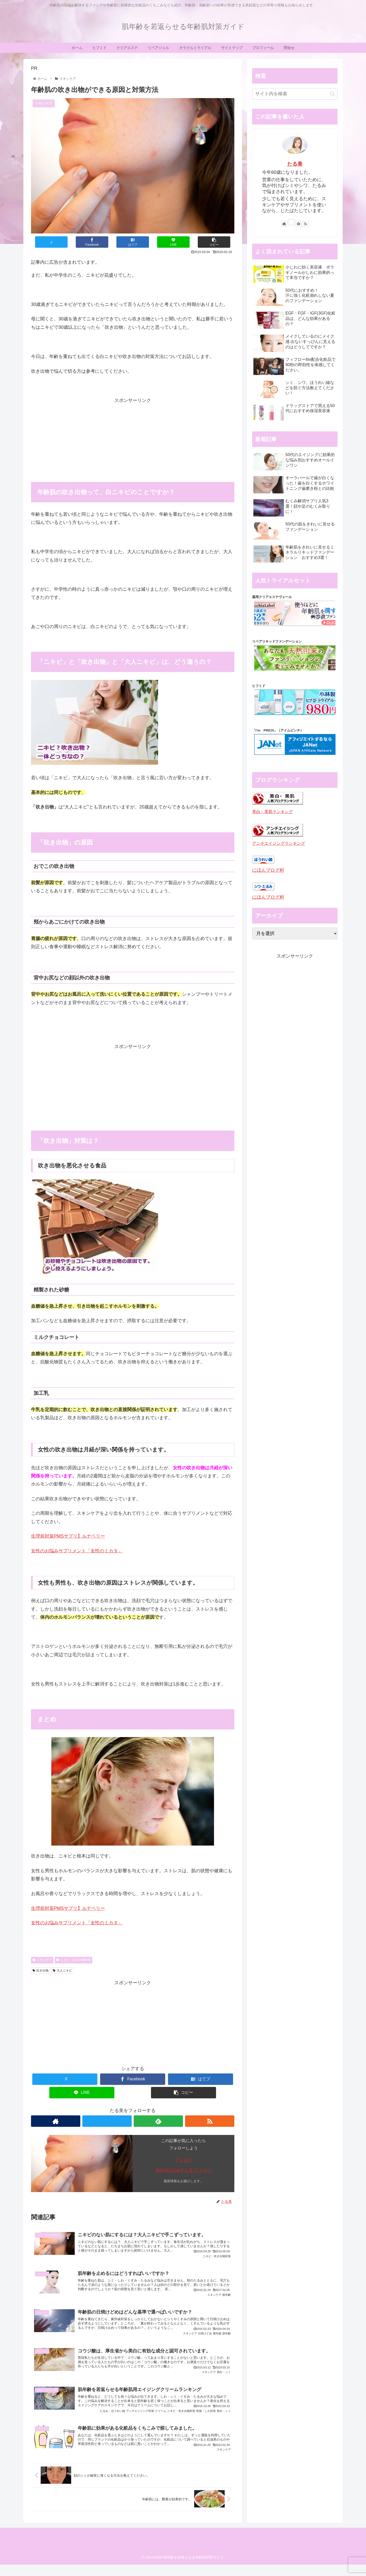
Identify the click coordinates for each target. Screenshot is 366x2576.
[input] (295, 94)
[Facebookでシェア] (92, 242)
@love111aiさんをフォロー (183, 2170)
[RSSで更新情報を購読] (209, 2121)
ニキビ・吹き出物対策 (73, 1960)
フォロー (183, 2160)
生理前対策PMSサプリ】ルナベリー (68, 1536)
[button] (214, 242)
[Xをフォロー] (107, 2121)
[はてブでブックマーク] (132, 242)
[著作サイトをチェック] (55, 2121)
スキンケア (42, 1960)
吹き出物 (41, 1970)
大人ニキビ (62, 1970)
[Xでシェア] (51, 242)
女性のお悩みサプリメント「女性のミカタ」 (77, 1550)
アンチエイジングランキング (278, 843)
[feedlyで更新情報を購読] (158, 2121)
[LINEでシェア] (173, 242)
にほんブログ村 (268, 870)
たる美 (294, 164)
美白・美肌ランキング (272, 811)
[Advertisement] (132, 440)
